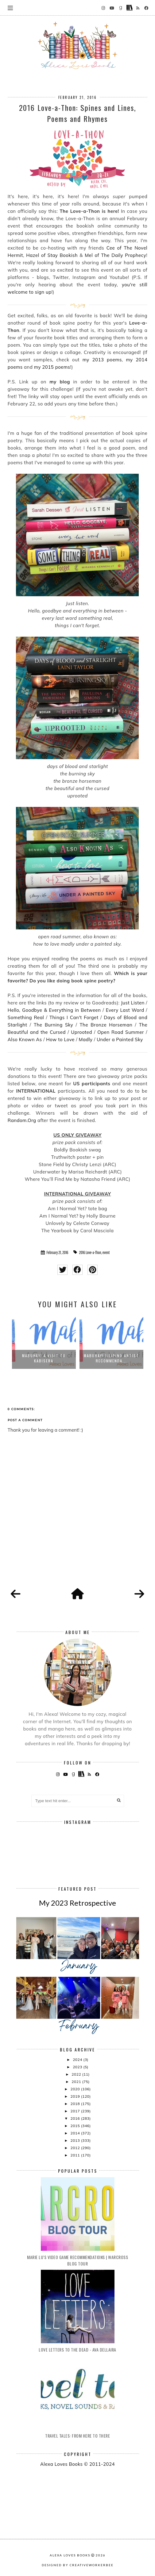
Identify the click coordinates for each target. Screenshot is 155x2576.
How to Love (60, 1039)
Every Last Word (125, 1010)
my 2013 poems (102, 360)
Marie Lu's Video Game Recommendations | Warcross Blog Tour (77, 2260)
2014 (75, 2133)
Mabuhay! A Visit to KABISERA (44, 1358)
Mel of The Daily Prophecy (115, 255)
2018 (75, 2103)
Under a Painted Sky (120, 1039)
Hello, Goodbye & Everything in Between (54, 1010)
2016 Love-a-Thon (90, 1252)
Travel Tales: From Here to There (77, 2435)
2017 (75, 2111)
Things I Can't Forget (74, 1017)
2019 (75, 2096)
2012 (75, 2147)
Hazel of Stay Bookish (52, 255)
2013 (75, 2140)
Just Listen (133, 1003)
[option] (43, 1341)
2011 (75, 2155)
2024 (78, 2059)
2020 (75, 2089)
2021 (77, 2081)
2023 (78, 2067)
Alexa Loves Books (70, 2555)
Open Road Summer (120, 1032)
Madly (86, 1039)
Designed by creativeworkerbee (78, 2565)
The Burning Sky (53, 1025)
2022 (77, 2074)
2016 (75, 2118)
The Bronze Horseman (107, 1025)
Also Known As (25, 1039)
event (106, 1252)
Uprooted (81, 1032)
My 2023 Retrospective (77, 1902)
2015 (75, 2125)
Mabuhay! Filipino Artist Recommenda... (111, 1358)
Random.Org (22, 1120)
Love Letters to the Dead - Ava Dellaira (77, 2349)
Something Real (26, 1017)
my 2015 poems (52, 367)
